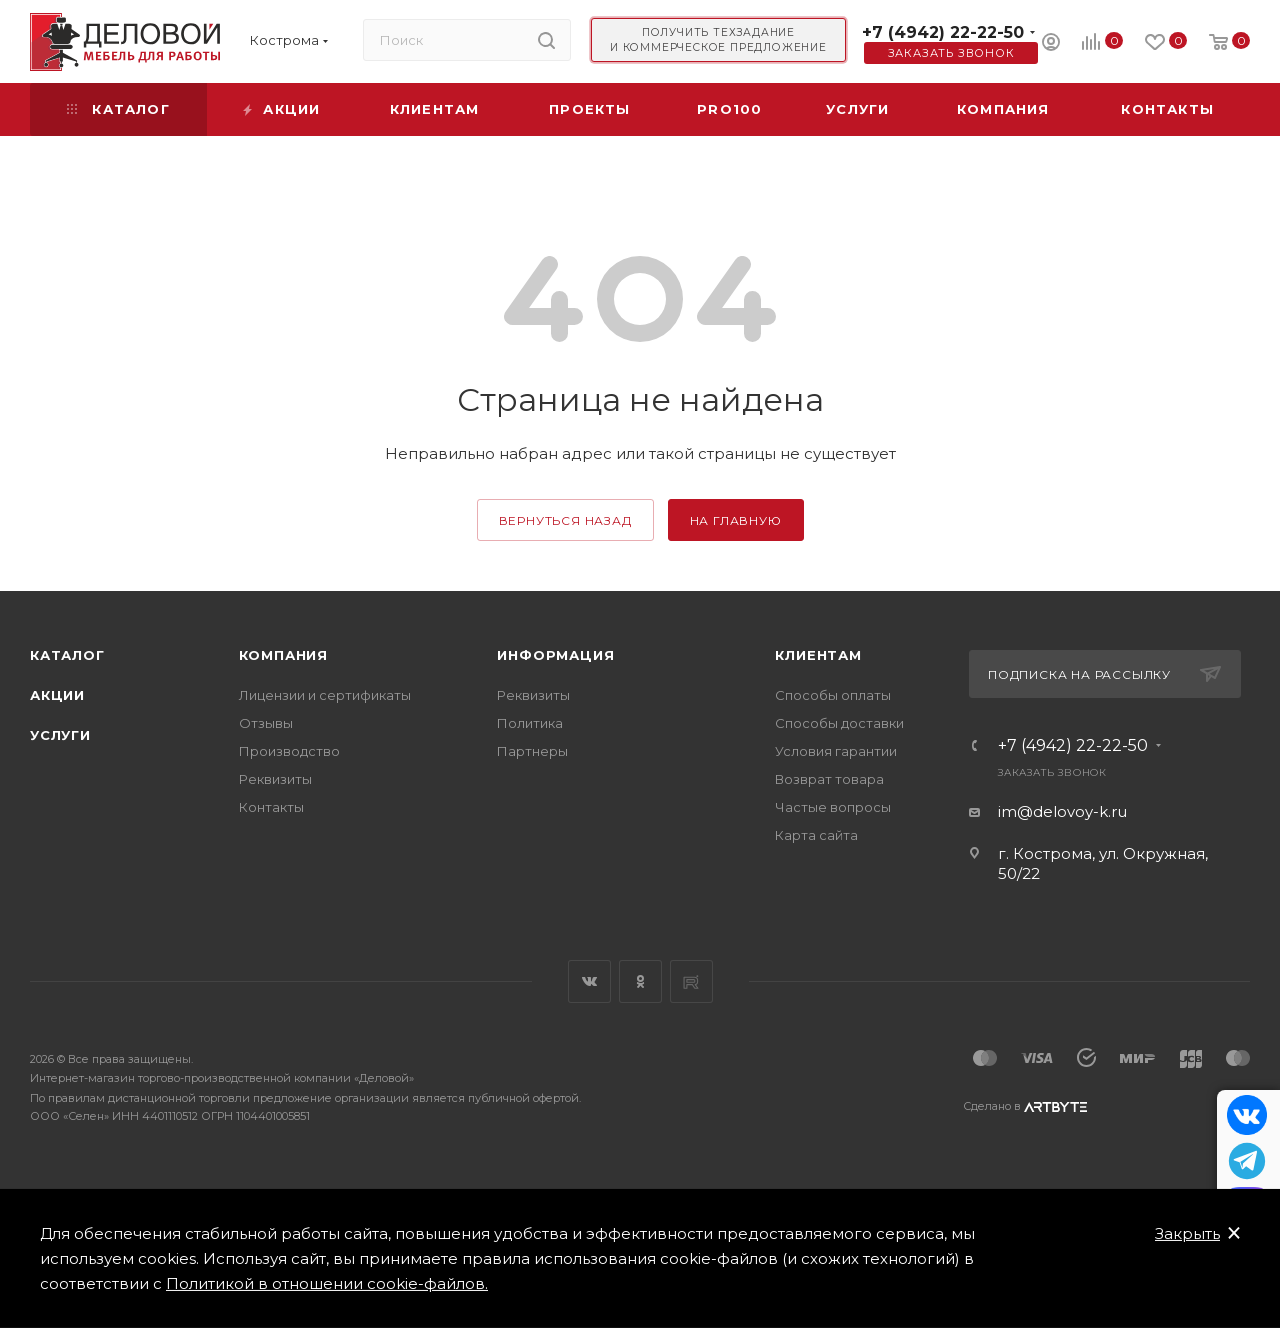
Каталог (67, 655)
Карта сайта (816, 835)
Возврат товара (829, 779)
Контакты (271, 807)
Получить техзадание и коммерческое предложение (718, 40)
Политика (530, 723)
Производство (289, 751)
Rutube (691, 981)
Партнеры (532, 751)
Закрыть (1187, 1233)
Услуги (60, 735)
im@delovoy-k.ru (1062, 811)
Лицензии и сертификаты (325, 695)
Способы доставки (839, 723)
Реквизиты (275, 779)
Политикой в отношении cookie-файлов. (327, 1283)
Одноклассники (640, 981)
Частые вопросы (833, 807)
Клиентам (818, 655)
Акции (57, 695)
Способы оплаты (833, 695)
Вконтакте (589, 981)
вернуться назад (565, 520)
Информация (555, 655)
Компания (283, 655)
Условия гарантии (836, 751)
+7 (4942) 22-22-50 (943, 32)
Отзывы (266, 723)
